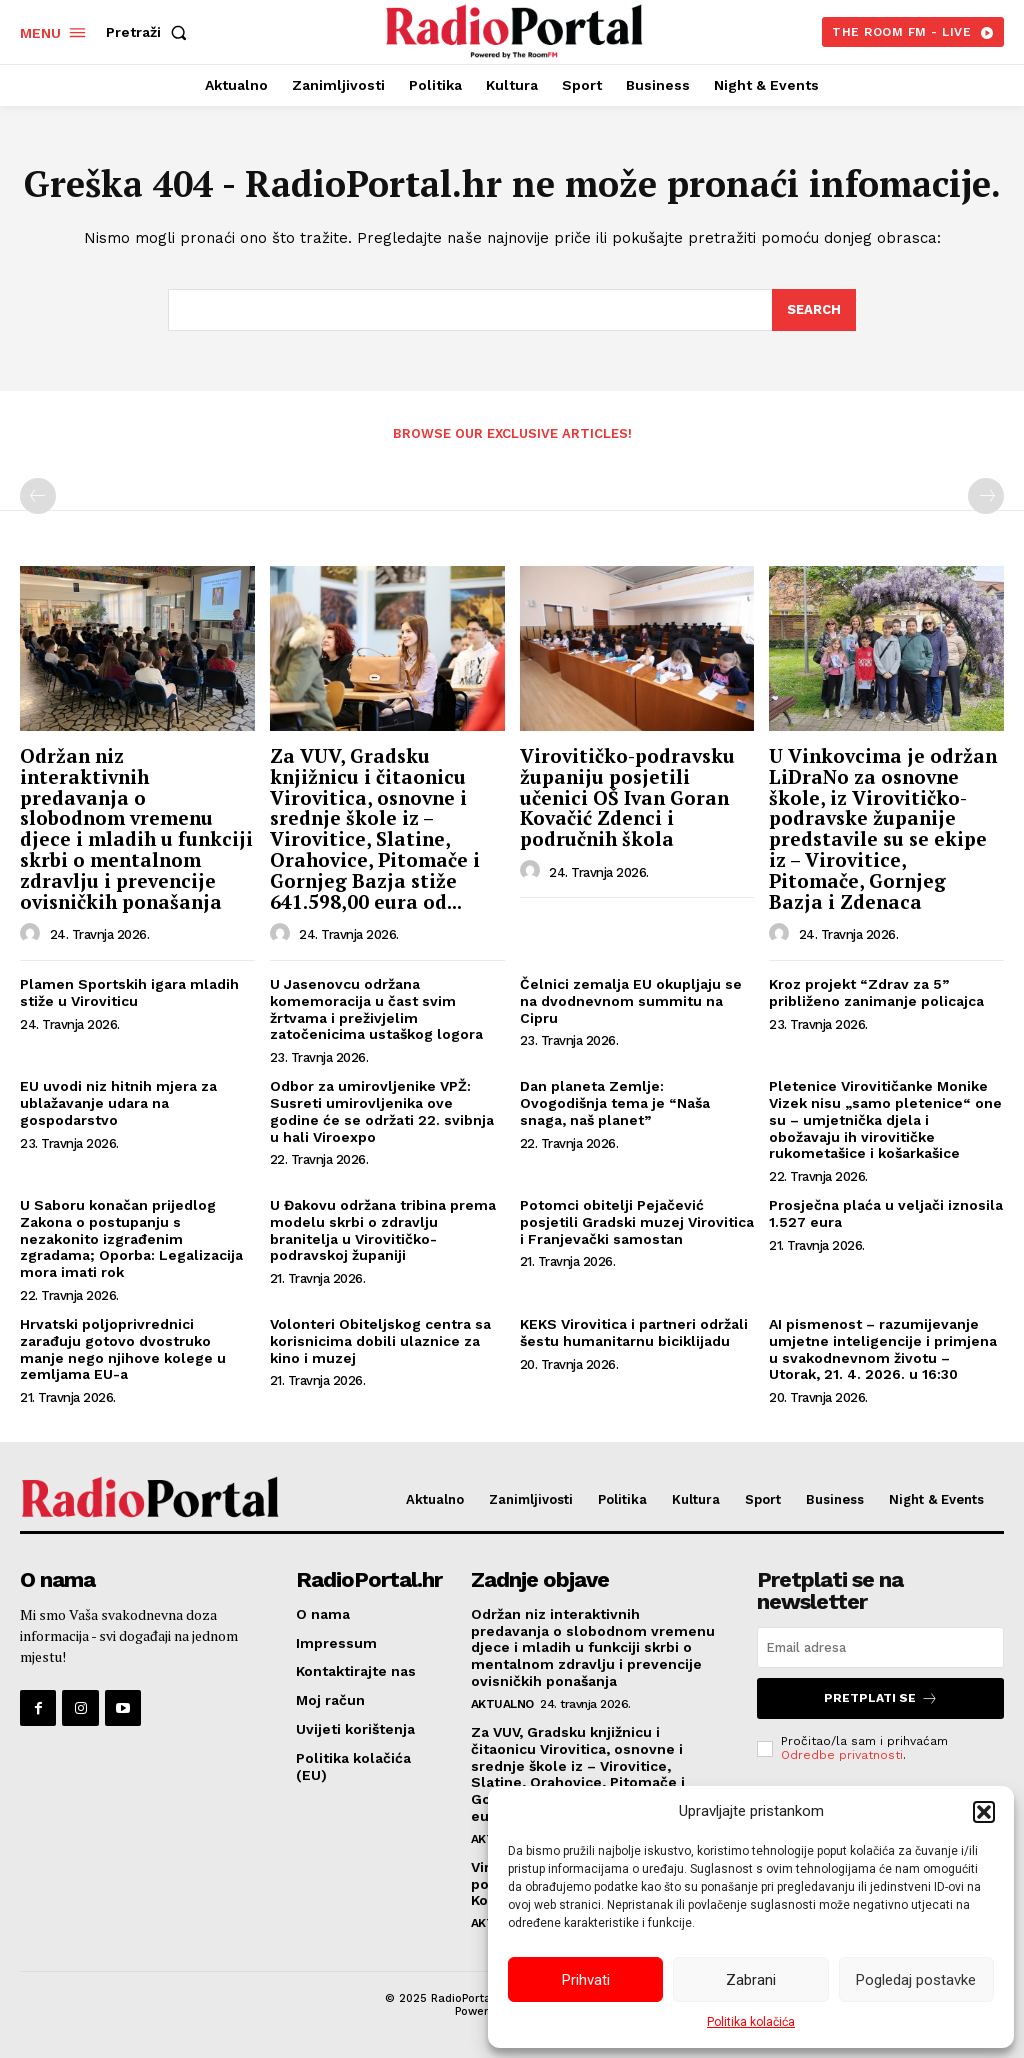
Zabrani (751, 1980)
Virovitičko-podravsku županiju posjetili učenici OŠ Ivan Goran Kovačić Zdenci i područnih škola (627, 797)
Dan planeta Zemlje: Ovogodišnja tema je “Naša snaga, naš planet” (615, 1103)
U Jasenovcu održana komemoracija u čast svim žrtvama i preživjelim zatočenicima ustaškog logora (376, 1009)
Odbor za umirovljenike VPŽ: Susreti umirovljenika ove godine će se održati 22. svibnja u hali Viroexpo (382, 1111)
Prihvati (586, 1980)
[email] (880, 1647)
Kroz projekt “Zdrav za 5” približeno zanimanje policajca (876, 992)
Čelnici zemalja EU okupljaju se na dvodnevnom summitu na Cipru (631, 1001)
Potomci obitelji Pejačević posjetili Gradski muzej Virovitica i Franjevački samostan (637, 1222)
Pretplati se (881, 1698)
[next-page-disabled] (986, 497)
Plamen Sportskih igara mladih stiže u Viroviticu (129, 992)
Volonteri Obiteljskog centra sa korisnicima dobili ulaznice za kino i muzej (380, 1341)
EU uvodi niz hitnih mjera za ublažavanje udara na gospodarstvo (118, 1103)
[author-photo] (33, 934)
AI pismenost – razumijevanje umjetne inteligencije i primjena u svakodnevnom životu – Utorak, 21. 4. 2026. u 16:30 (883, 1349)
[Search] (814, 310)
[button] (984, 1812)
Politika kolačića (751, 2022)
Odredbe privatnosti (842, 1755)
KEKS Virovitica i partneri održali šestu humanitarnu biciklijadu (634, 1332)
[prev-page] (38, 497)
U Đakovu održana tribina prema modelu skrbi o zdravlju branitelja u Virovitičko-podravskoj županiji (383, 1230)
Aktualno (502, 1704)
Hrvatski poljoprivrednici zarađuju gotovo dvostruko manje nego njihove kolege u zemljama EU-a (123, 1349)
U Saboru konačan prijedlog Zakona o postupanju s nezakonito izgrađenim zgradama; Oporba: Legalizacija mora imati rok (131, 1238)
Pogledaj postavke (916, 1980)
